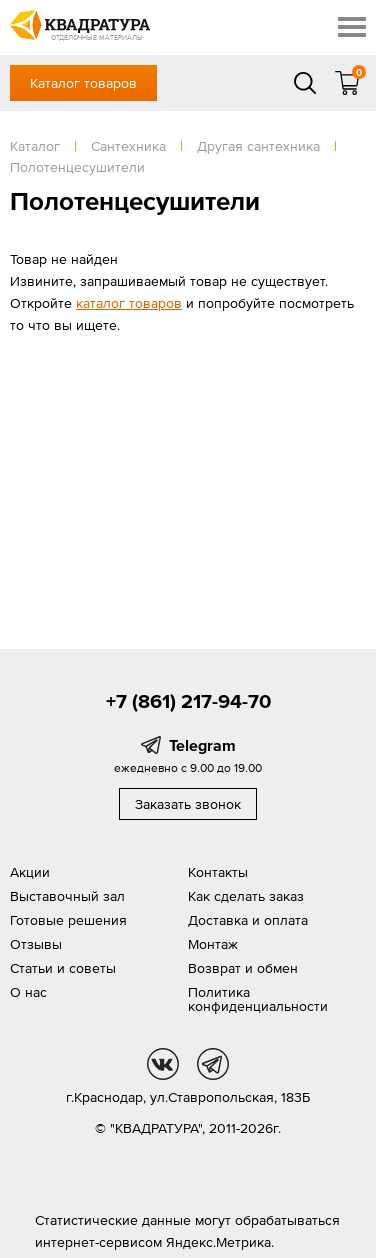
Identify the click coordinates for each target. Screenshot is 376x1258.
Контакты (218, 872)
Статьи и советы (63, 968)
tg (213, 1064)
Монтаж (213, 944)
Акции (30, 872)
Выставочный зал (67, 896)
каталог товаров (129, 303)
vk (163, 1064)
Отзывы (36, 944)
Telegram (202, 745)
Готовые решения (68, 920)
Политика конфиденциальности (258, 999)
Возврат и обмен (243, 968)
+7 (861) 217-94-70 (188, 701)
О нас (28, 992)
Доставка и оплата (248, 920)
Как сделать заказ (246, 896)
